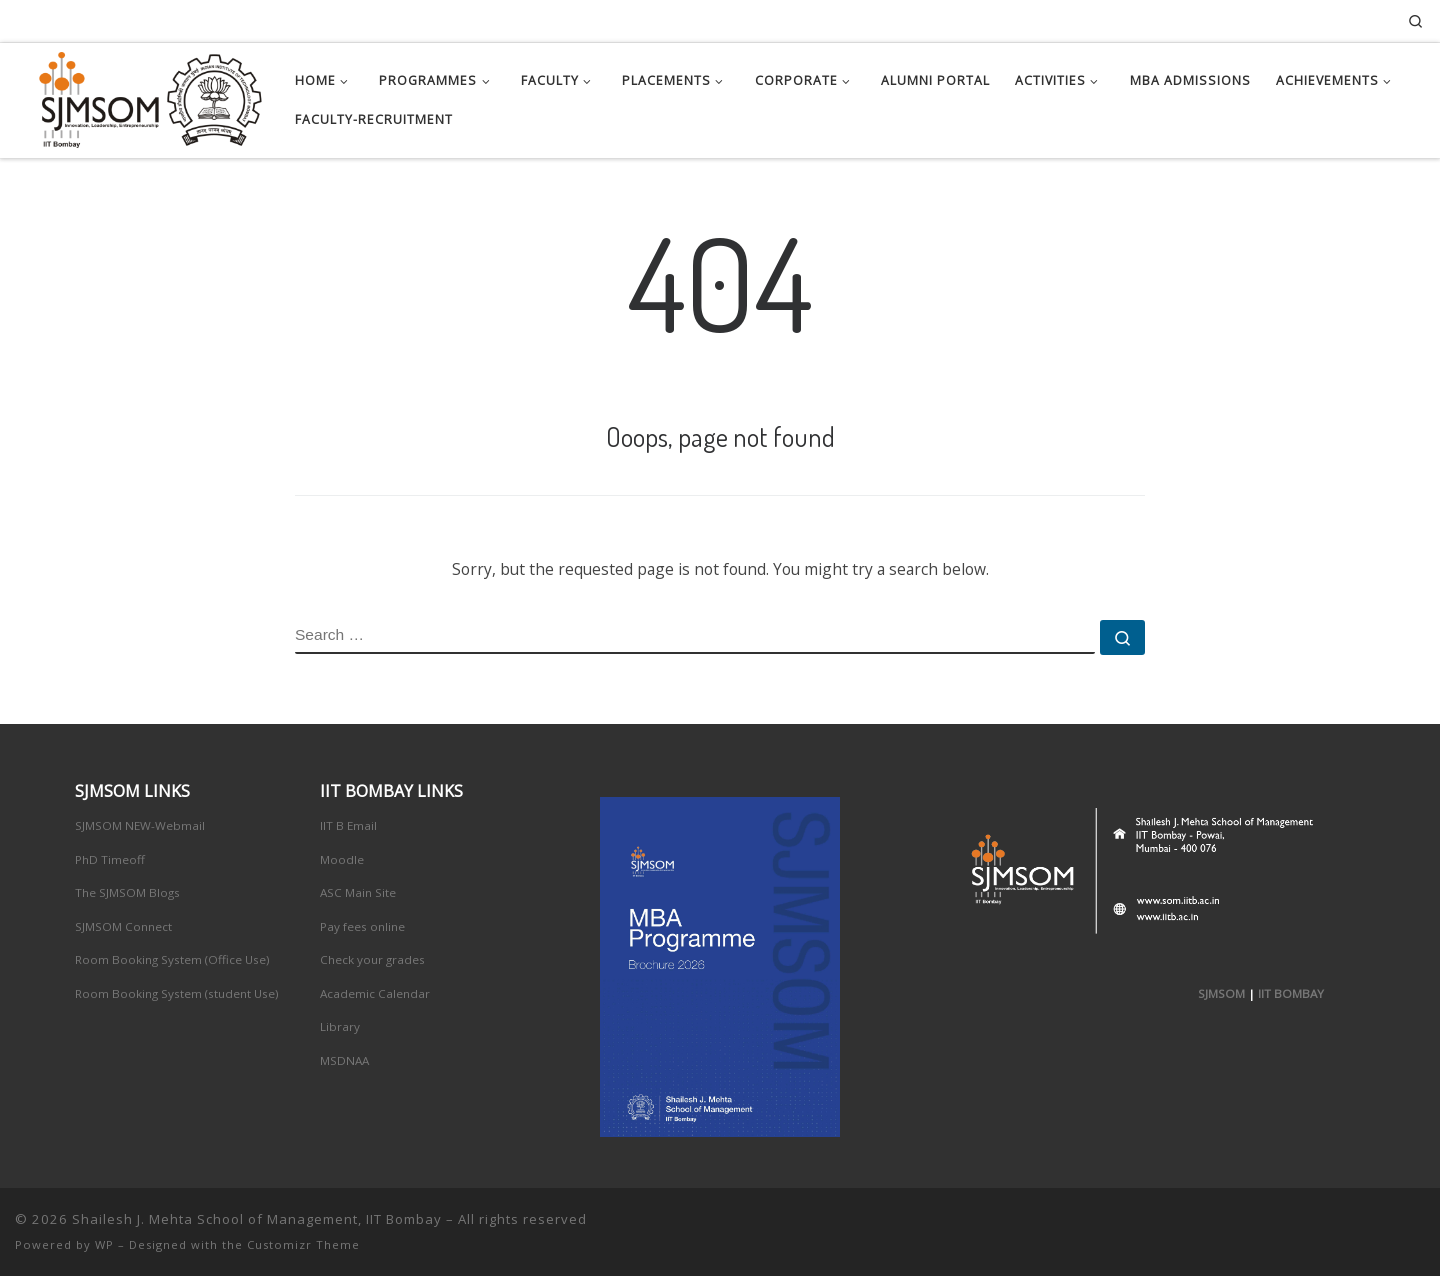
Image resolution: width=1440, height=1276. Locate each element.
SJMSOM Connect (123, 926)
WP (104, 1244)
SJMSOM (1221, 993)
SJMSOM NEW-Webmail (140, 825)
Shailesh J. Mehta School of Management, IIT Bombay (257, 1219)
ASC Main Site (358, 892)
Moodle (342, 859)
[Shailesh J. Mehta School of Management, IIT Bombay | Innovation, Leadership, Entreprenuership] (140, 95)
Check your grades (372, 959)
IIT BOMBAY (1291, 993)
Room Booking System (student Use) (177, 993)
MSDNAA (344, 1060)
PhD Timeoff (110, 859)
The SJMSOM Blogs (127, 892)
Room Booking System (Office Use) (172, 959)
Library (340, 1026)
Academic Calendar (375, 993)
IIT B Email (348, 825)
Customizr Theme (303, 1244)
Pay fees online (362, 926)
